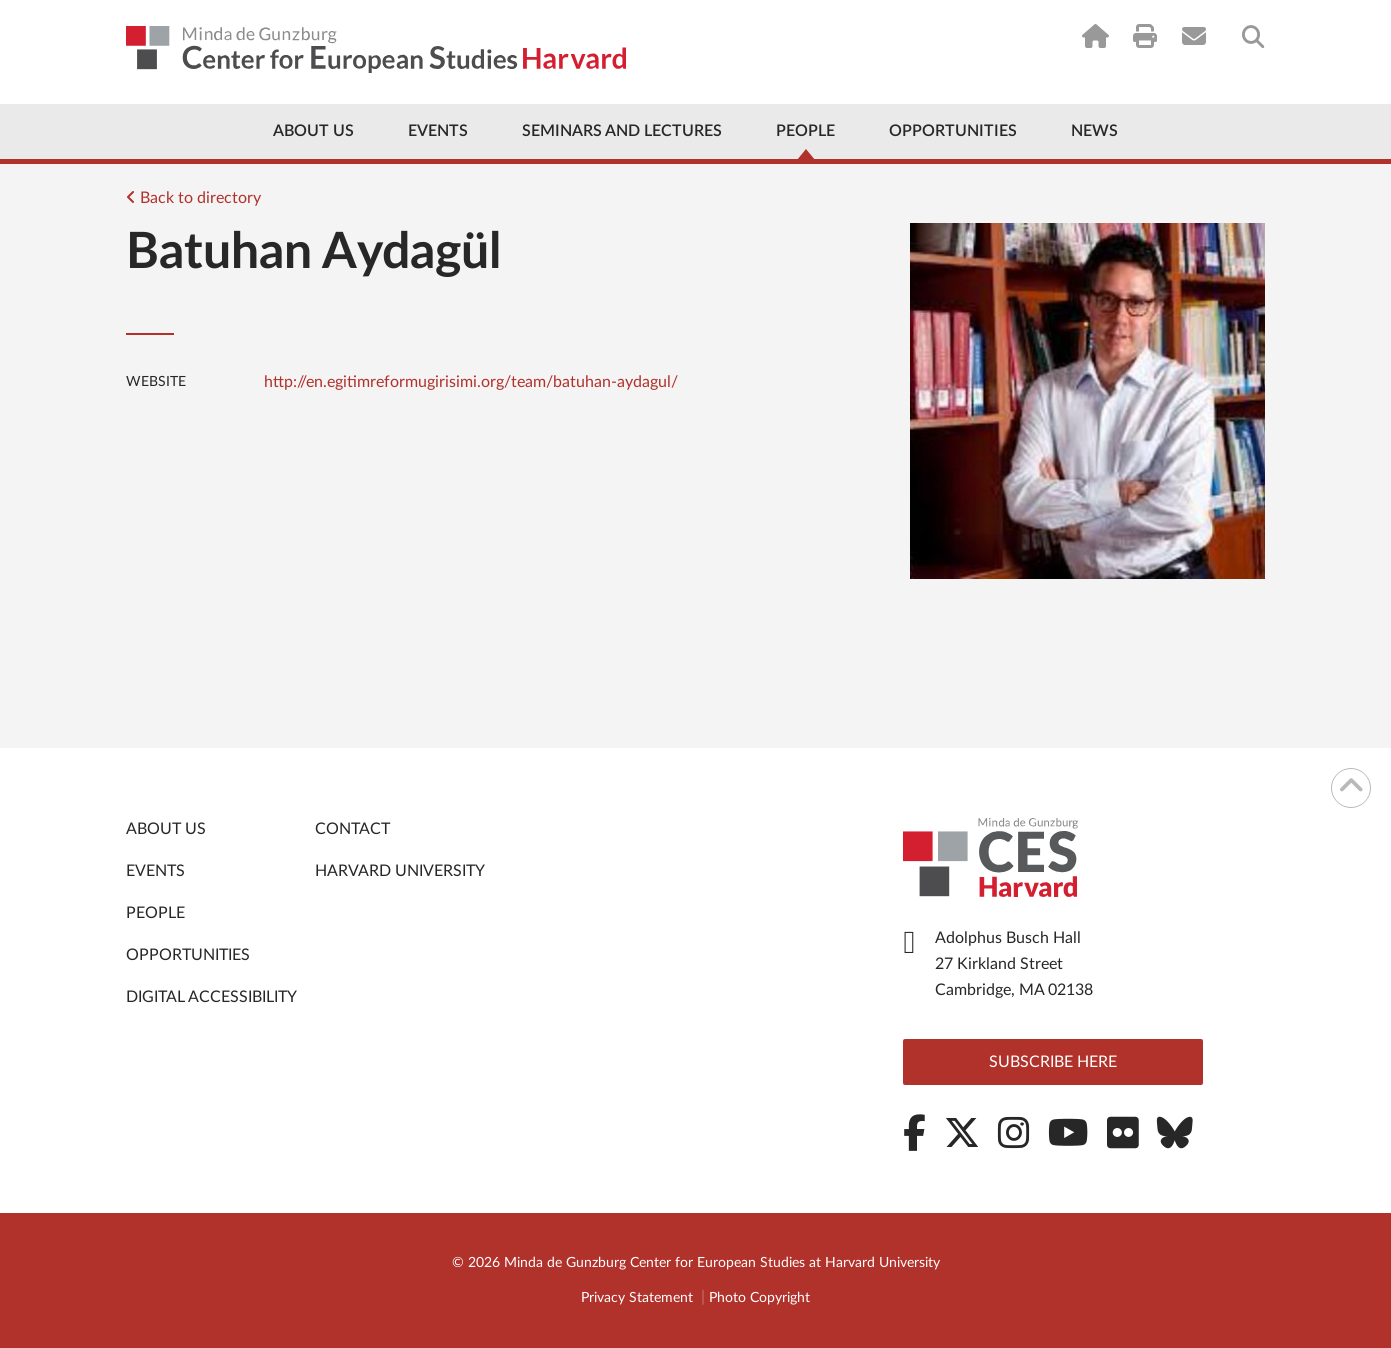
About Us (313, 131)
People (805, 131)
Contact (352, 829)
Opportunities (953, 131)
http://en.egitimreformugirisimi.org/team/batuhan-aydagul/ (471, 382)
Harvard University (400, 871)
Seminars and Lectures (622, 131)
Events (438, 131)
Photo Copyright (759, 1298)
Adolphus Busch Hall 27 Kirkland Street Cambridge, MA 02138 (1014, 964)
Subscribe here (1053, 1062)
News (1094, 131)
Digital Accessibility (211, 997)
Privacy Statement (637, 1298)
